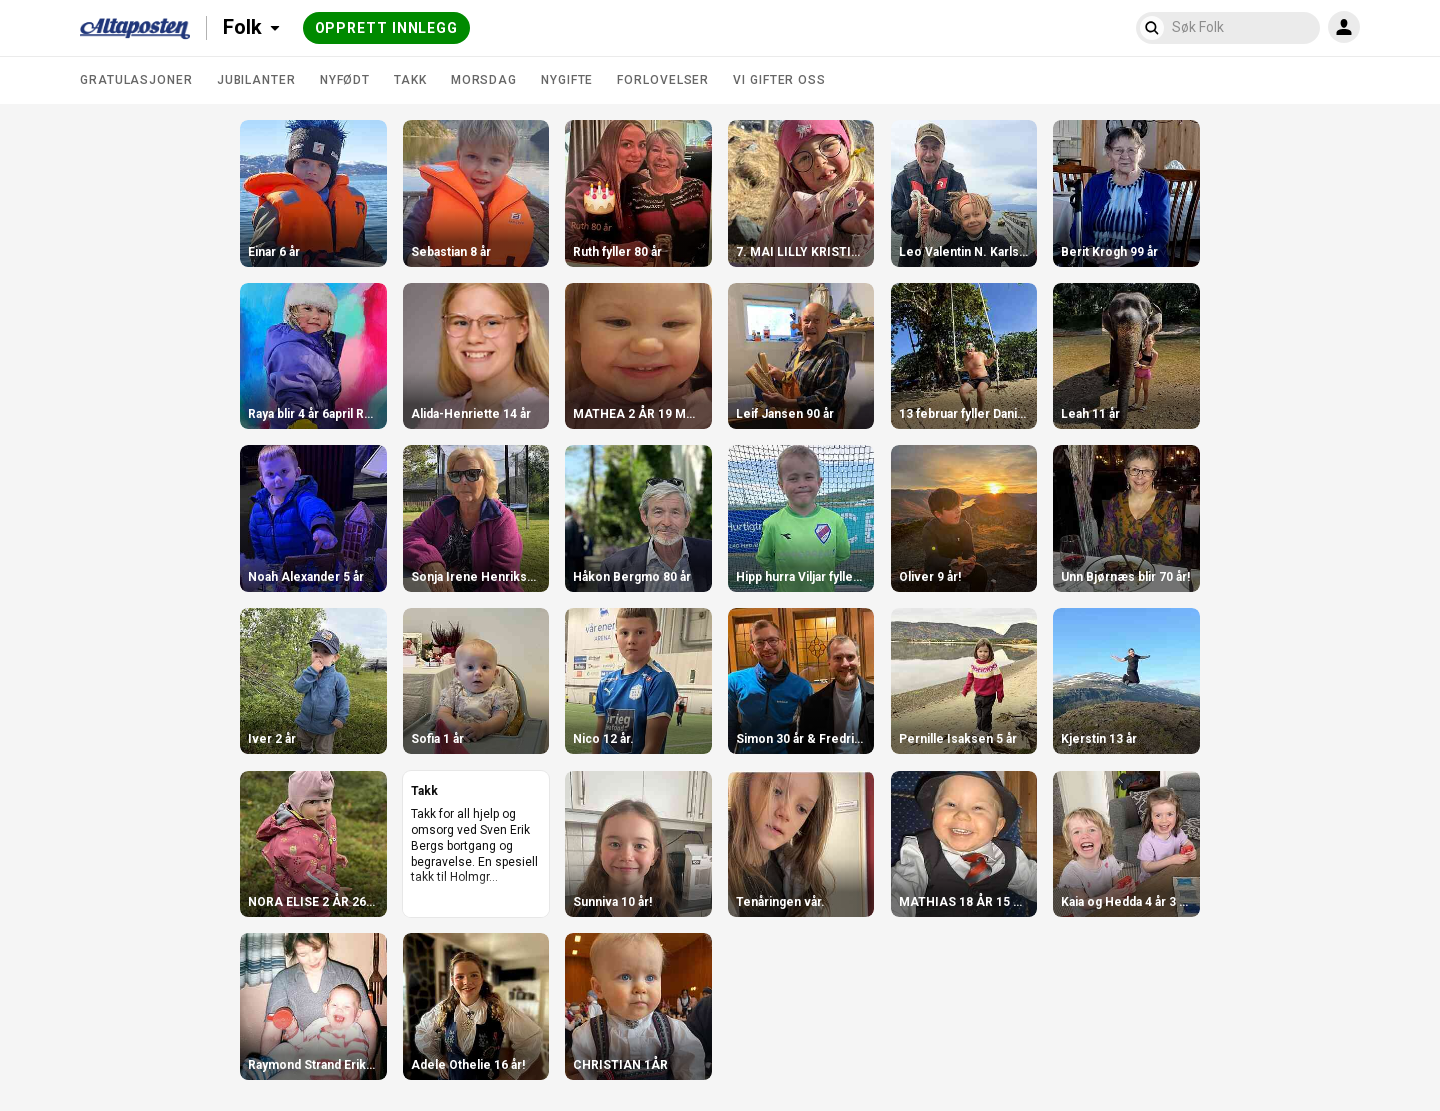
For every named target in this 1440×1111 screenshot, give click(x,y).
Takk (410, 80)
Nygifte (567, 80)
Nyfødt (345, 80)
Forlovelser (663, 80)
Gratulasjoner (136, 80)
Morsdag (484, 80)
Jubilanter (256, 80)
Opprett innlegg (387, 28)
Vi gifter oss (779, 80)
